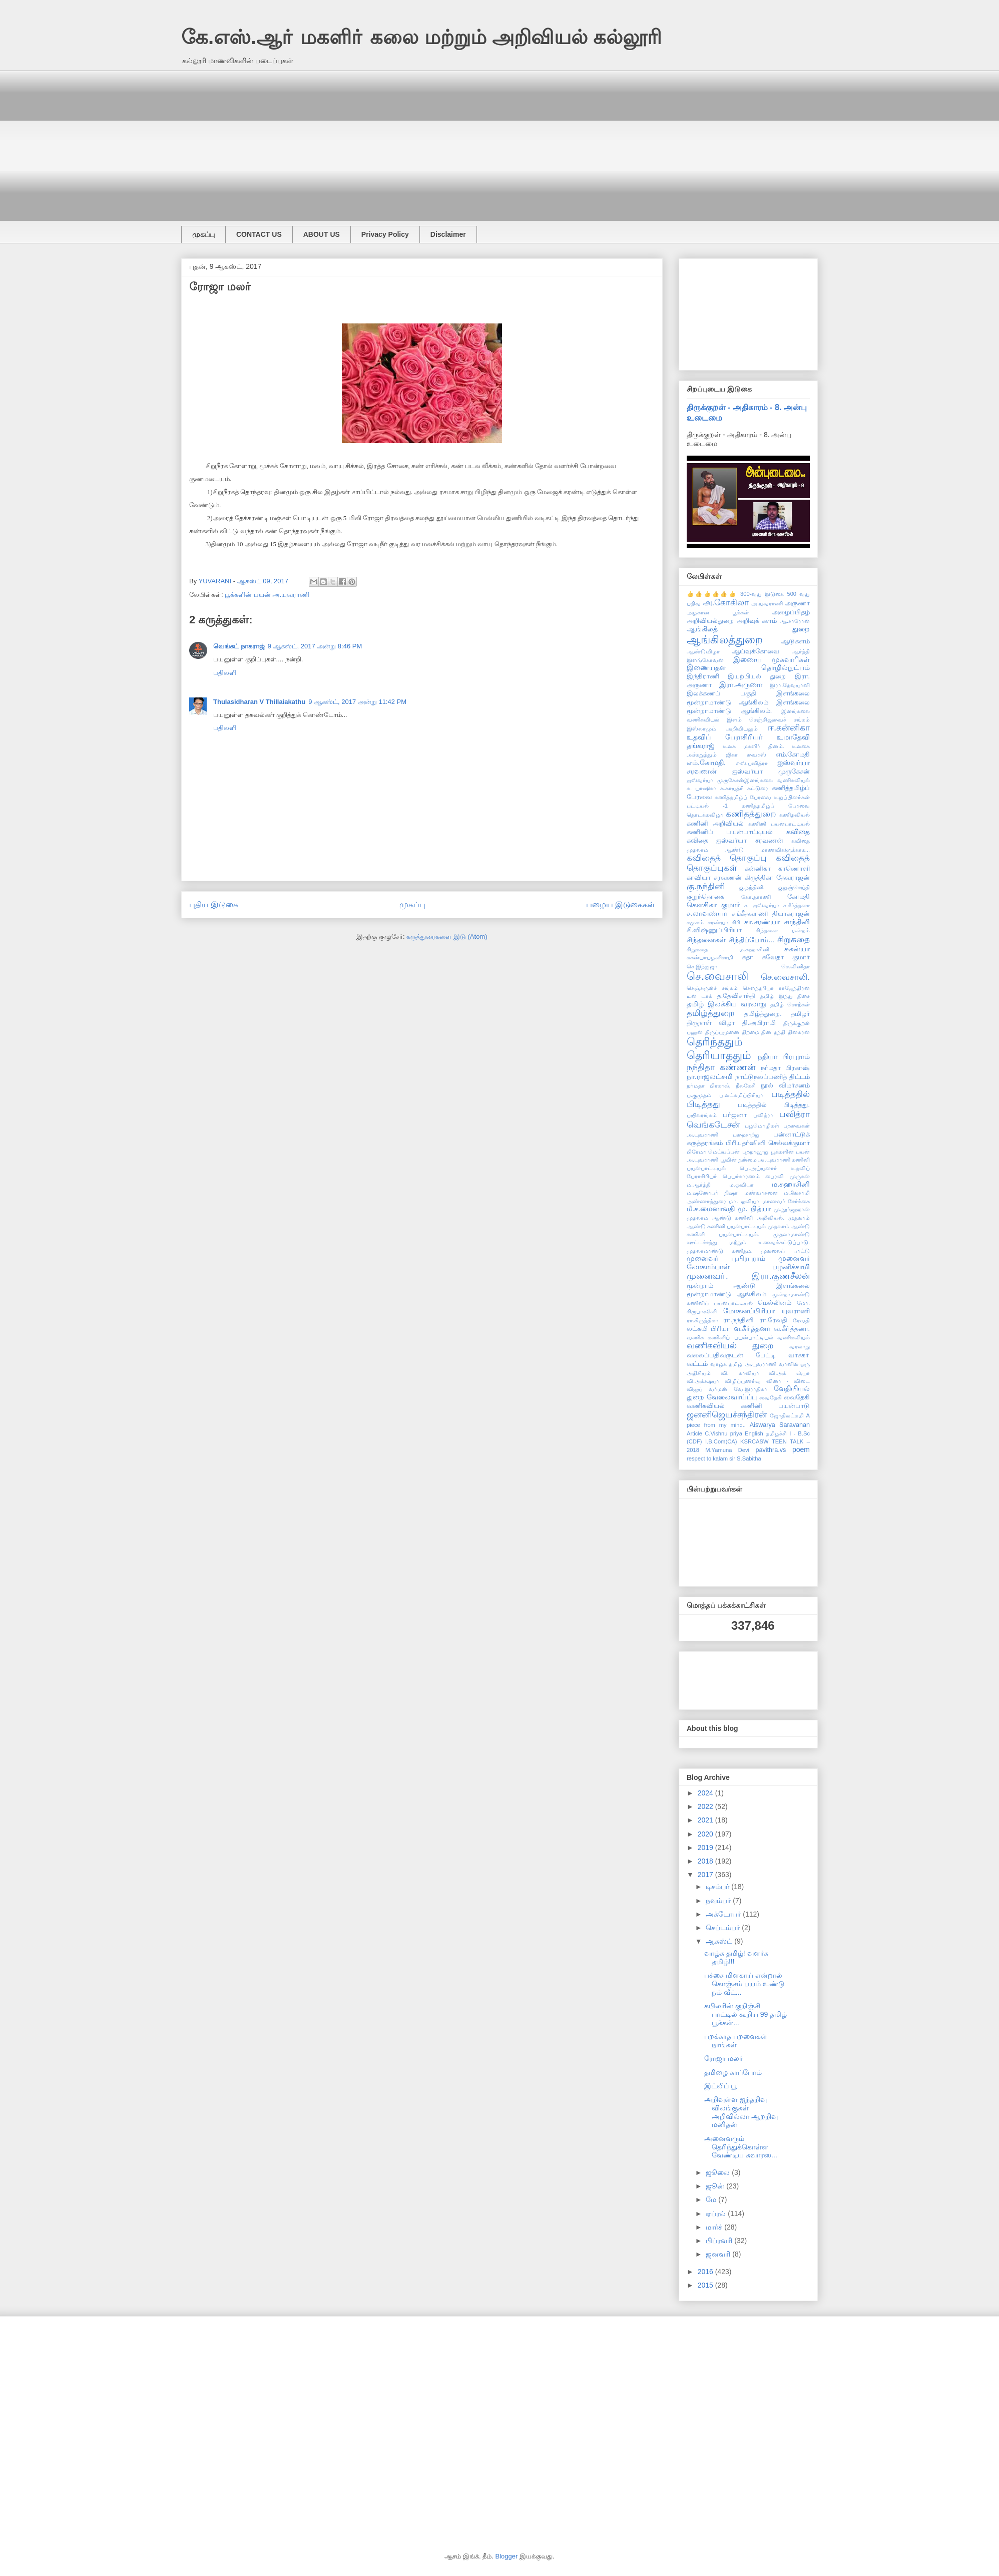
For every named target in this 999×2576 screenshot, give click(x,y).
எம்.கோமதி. (706, 763)
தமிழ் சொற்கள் (790, 1004)
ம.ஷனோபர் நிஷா (712, 1193)
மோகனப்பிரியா (749, 1311)
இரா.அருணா (740, 684)
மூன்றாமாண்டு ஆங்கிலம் (727, 1294)
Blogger (506, 2556)
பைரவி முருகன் (787, 1176)
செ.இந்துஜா (702, 966)
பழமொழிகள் (762, 1126)
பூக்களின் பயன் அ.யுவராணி (267, 594)
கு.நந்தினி (706, 886)
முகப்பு (203, 234)
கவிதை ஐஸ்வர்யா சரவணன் (735, 840)
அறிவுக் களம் (757, 620)
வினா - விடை (788, 1381)
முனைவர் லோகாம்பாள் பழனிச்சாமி (748, 1262)
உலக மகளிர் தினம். (753, 746)
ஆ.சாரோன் (795, 621)
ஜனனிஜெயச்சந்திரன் (727, 1414)
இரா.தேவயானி (790, 685)
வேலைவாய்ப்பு (732, 1397)
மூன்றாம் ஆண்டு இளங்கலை (748, 1285)
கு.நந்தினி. (752, 887)
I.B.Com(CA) (721, 1441)
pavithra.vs (770, 1449)
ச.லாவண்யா (707, 913)
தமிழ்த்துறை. (763, 1013)
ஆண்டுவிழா (703, 651)
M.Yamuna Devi (727, 1450)
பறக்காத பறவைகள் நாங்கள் (735, 2040)
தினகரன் (799, 1032)
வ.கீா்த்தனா (752, 1328)
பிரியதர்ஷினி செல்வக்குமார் (768, 1143)
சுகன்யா (797, 949)
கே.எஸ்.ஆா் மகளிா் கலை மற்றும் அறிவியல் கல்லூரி (421, 37)
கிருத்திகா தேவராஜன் (777, 877)
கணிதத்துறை (751, 814)
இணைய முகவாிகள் (771, 659)
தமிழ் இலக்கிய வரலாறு (726, 1004)
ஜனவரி (719, 2254)
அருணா (797, 603)
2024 (706, 1793)
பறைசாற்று (746, 1135)
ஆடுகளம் (795, 641)
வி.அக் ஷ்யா (789, 1373)
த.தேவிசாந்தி (736, 995)
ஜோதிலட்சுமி (787, 1415)
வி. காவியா (740, 1373)
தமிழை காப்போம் (733, 2072)
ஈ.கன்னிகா (789, 727)
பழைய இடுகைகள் (620, 904)
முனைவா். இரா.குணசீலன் (748, 1276)
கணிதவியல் (794, 815)
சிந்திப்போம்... (751, 940)
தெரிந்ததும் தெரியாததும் (719, 1048)
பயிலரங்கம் (702, 1115)
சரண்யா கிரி (724, 922)
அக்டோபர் (724, 1914)
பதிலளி (224, 672)
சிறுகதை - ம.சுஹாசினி (728, 949)
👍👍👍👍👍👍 (712, 594)
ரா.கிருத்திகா (702, 1320)
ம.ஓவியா (741, 1185)
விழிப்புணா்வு (743, 1381)
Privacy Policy (385, 234)
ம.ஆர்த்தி (699, 1185)
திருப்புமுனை (722, 1032)
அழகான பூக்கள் (718, 612)
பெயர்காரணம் (741, 1176)
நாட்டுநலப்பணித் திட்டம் (772, 1076)
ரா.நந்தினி (738, 1320)
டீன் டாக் (699, 996)
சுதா (747, 957)
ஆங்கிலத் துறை (748, 629)
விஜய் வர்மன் (707, 1389)
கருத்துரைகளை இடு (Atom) (446, 936)
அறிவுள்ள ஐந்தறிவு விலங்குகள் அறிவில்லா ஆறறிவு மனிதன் (741, 2111)
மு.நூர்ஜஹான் (792, 1209)
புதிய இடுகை (213, 904)
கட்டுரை (757, 788)
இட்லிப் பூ (720, 2086)
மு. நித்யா (754, 1209)
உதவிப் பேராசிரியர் (724, 737)
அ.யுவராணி (767, 603)
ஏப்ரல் (717, 2214)
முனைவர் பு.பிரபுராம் (726, 1258)
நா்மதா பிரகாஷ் (708, 1085)
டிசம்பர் (718, 1887)
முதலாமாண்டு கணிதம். (720, 1251)
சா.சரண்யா (762, 922)
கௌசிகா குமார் (713, 905)
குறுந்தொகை (705, 896)
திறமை (750, 1032)
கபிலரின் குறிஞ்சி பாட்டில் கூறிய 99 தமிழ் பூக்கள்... (745, 2014)
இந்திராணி (703, 676)
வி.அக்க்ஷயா (703, 1381)
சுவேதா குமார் (786, 957)
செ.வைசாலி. (785, 977)
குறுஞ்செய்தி (794, 887)
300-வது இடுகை (762, 594)
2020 (706, 1834)
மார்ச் (715, 2227)
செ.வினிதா (795, 966)
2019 (706, 1848)
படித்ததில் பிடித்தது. (774, 1105)
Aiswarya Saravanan (780, 1424)
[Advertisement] (481, 141)
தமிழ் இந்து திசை (785, 996)
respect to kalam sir (711, 1458)
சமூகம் (695, 922)
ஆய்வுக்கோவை (755, 651)
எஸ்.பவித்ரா (752, 763)
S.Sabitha (749, 1458)
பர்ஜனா (735, 1115)
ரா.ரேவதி (773, 1320)
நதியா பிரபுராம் (784, 1056)
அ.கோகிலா (726, 602)
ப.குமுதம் (699, 1095)
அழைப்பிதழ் (791, 612)
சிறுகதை (793, 939)
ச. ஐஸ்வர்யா (761, 905)
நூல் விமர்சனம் (785, 1085)
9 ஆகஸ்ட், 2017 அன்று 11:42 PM (357, 701)
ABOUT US (321, 234)
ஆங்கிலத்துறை (725, 639)
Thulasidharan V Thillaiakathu (259, 701)
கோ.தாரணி (756, 897)
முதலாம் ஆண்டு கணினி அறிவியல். (735, 1218)
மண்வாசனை (761, 1193)
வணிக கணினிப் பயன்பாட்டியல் (730, 1337)
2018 (706, 1861)
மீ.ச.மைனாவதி (711, 1209)
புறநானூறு (755, 1152)
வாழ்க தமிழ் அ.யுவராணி (743, 1364)
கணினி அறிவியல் (715, 823)
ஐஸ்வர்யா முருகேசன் (771, 771)
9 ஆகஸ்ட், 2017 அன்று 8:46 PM (315, 646)
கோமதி (798, 896)
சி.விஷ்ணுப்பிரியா (714, 930)
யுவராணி (796, 1311)
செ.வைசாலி (717, 976)
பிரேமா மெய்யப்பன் (713, 1152)
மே (712, 2199)
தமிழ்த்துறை (711, 1013)
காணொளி (794, 868)
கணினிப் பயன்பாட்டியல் (730, 832)
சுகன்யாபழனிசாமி (710, 957)
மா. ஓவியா (744, 1201)
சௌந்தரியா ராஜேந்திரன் (776, 988)
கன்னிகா (758, 868)
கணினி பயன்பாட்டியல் (779, 824)
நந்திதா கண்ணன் (721, 1067)
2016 (706, 2272)
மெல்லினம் (774, 1302)
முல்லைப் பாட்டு (785, 1251)
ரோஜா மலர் (723, 2058)
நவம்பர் (719, 1901)
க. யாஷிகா (701, 788)
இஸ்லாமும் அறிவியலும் (722, 728)
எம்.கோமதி (793, 754)
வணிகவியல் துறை (730, 1345)
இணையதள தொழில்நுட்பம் (748, 667)
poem (801, 1449)
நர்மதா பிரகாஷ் (785, 1067)
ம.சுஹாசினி (791, 1184)
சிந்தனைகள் (706, 940)
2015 (706, 2285)
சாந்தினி (797, 922)
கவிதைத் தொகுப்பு (727, 858)
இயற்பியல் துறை (757, 676)
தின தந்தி (773, 1032)
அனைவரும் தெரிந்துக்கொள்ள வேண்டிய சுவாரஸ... (740, 2146)
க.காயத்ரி (732, 788)
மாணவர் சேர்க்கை (786, 1201)
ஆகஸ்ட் (720, 1941)
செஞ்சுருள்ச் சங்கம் (712, 988)
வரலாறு (799, 1346)
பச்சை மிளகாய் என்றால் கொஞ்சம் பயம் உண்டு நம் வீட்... (744, 1983)
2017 (706, 1875)
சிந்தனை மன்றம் (783, 930)
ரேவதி (801, 1320)
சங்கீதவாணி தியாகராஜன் (771, 913)
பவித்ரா (763, 1115)
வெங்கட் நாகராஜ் (239, 646)
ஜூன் (716, 2186)
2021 (706, 1820)
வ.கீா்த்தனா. (792, 1328)
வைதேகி (770, 1397)
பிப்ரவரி (720, 2241)
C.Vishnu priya (723, 1433)
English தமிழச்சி (766, 1433)
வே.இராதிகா (750, 1389)
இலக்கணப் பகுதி (721, 693)
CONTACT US (259, 234)
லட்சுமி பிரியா (708, 1328)
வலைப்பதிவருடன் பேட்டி (731, 1355)
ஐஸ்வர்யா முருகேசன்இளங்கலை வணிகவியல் (748, 780)
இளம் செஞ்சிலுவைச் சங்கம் (768, 719)
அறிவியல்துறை (710, 620)
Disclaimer (448, 234)
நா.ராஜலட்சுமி (710, 1076)
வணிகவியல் (793, 1337)
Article (694, 1433)
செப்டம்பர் (724, 1928)
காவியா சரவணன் (714, 877)
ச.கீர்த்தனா (796, 905)
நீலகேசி (746, 1085)
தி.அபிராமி (759, 1022)
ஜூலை (719, 2172)
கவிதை (798, 832)
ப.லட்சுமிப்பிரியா (741, 1095)
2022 (706, 1806)
